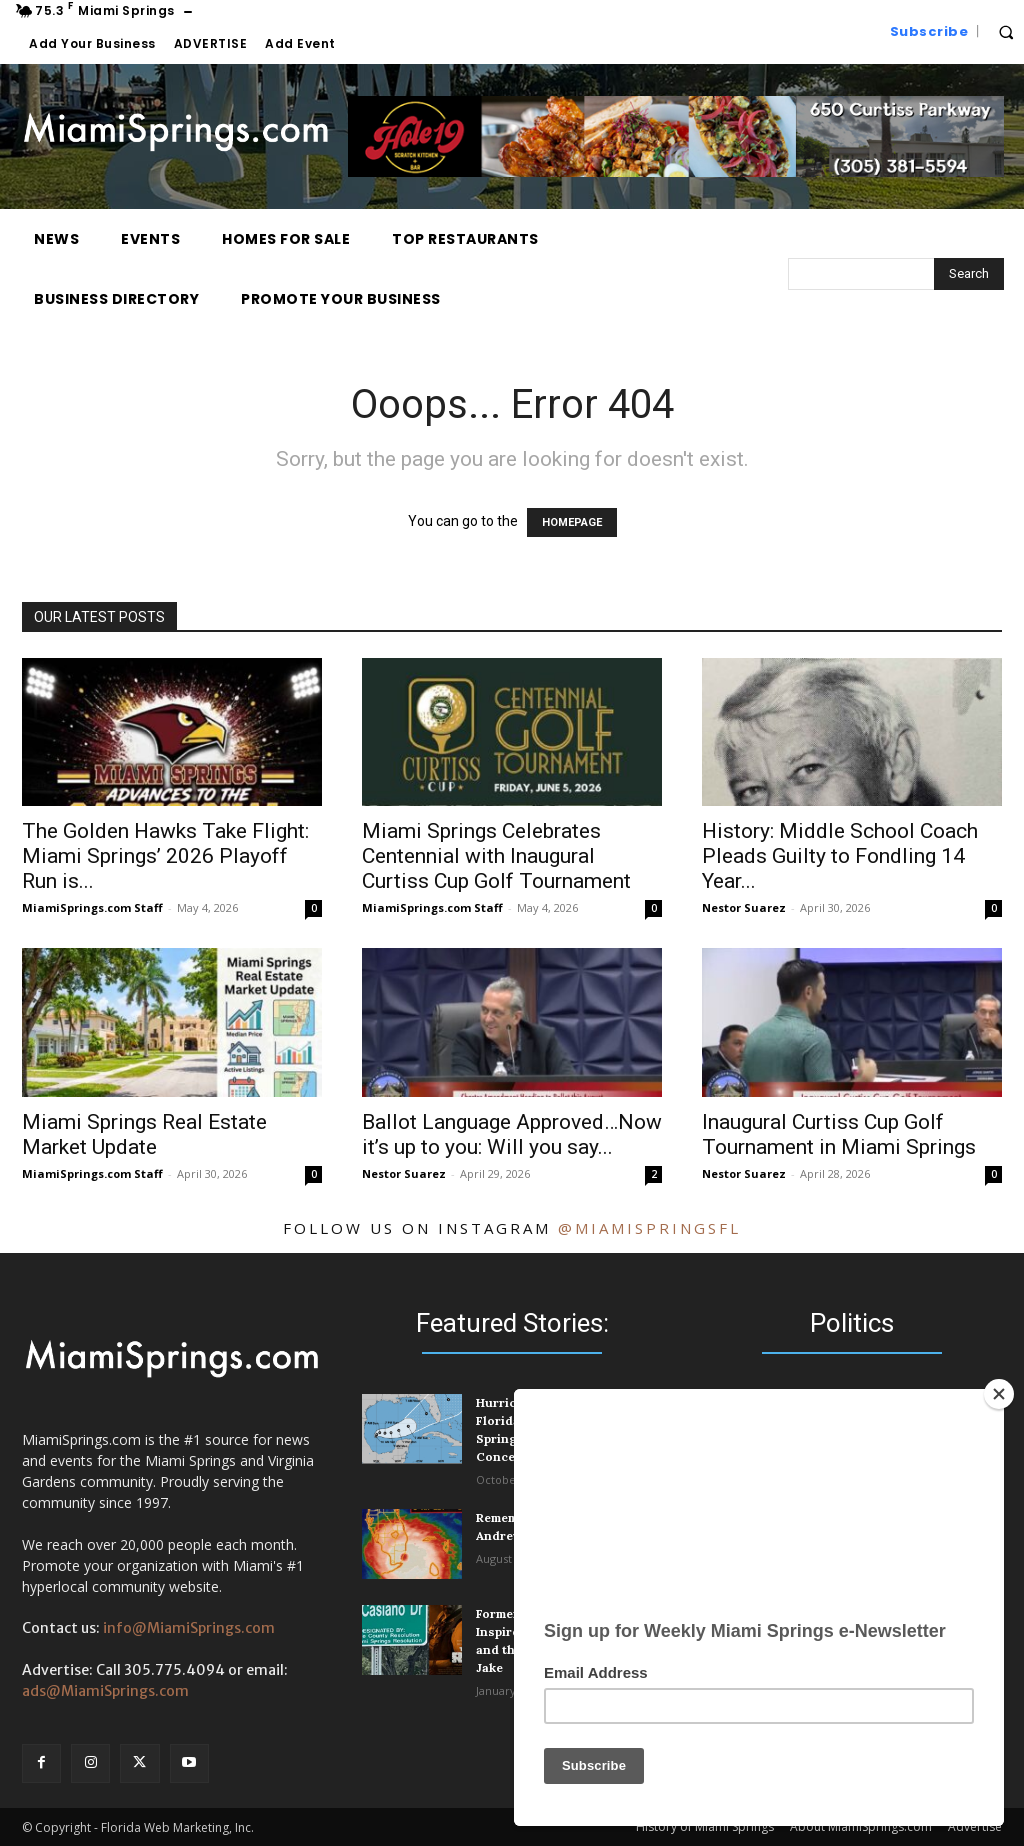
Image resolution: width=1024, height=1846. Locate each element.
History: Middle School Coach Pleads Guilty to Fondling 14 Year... (840, 856)
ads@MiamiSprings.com (105, 1691)
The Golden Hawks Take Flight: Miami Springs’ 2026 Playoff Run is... (165, 856)
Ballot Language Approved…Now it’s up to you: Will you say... (512, 1134)
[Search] (969, 274)
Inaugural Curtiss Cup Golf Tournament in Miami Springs (839, 1134)
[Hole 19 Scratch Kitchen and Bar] (676, 172)
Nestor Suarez (744, 907)
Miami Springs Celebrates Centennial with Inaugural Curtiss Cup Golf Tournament (496, 856)
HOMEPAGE (572, 522)
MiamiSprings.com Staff (92, 907)
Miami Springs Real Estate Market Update (144, 1134)
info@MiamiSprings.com (189, 1628)
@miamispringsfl (649, 1228)
